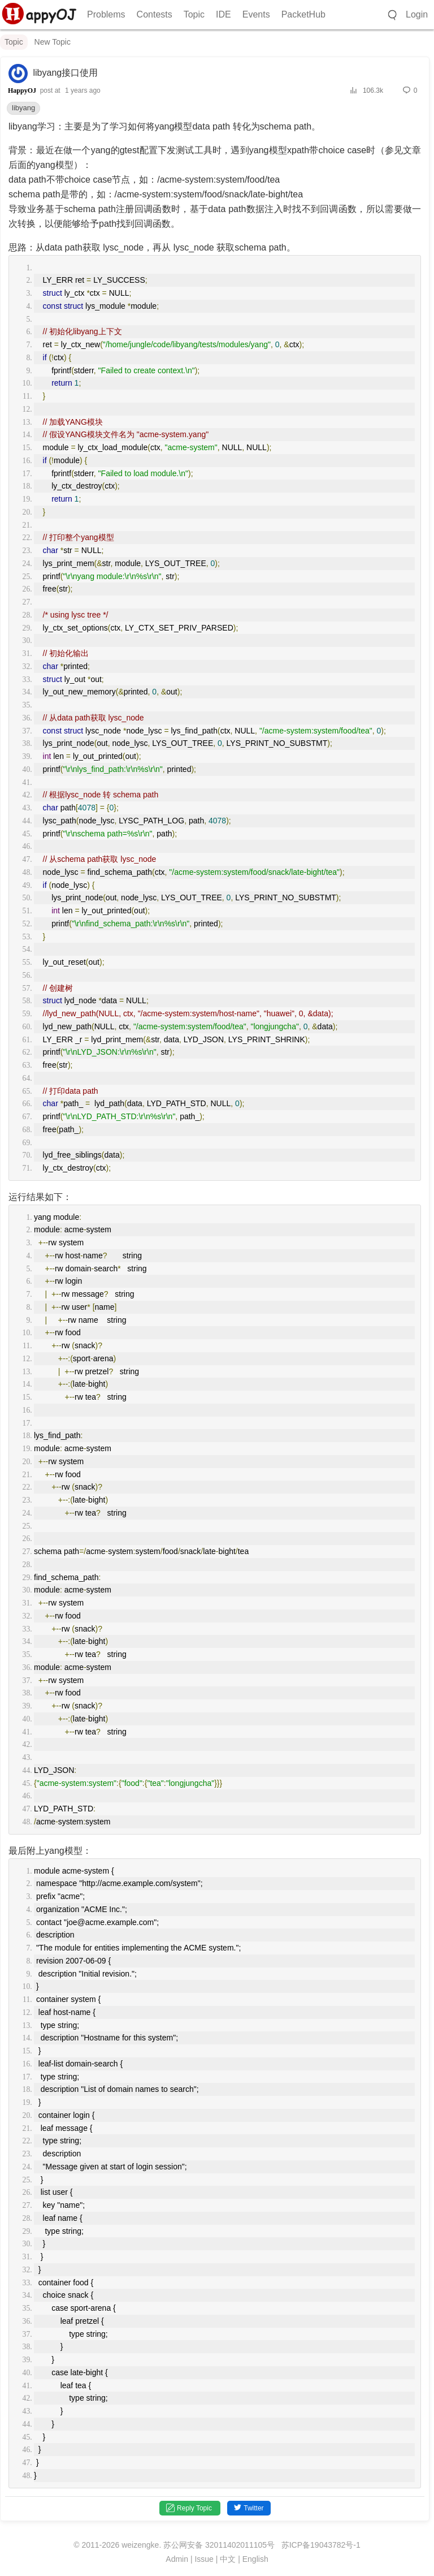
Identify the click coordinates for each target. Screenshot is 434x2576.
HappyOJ (22, 90)
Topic (194, 14)
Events (256, 14)
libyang (23, 107)
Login (417, 14)
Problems (106, 14)
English (255, 2559)
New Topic (52, 41)
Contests (154, 14)
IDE (223, 14)
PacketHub (303, 14)
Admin (177, 2559)
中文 (228, 2559)
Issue (203, 2559)
